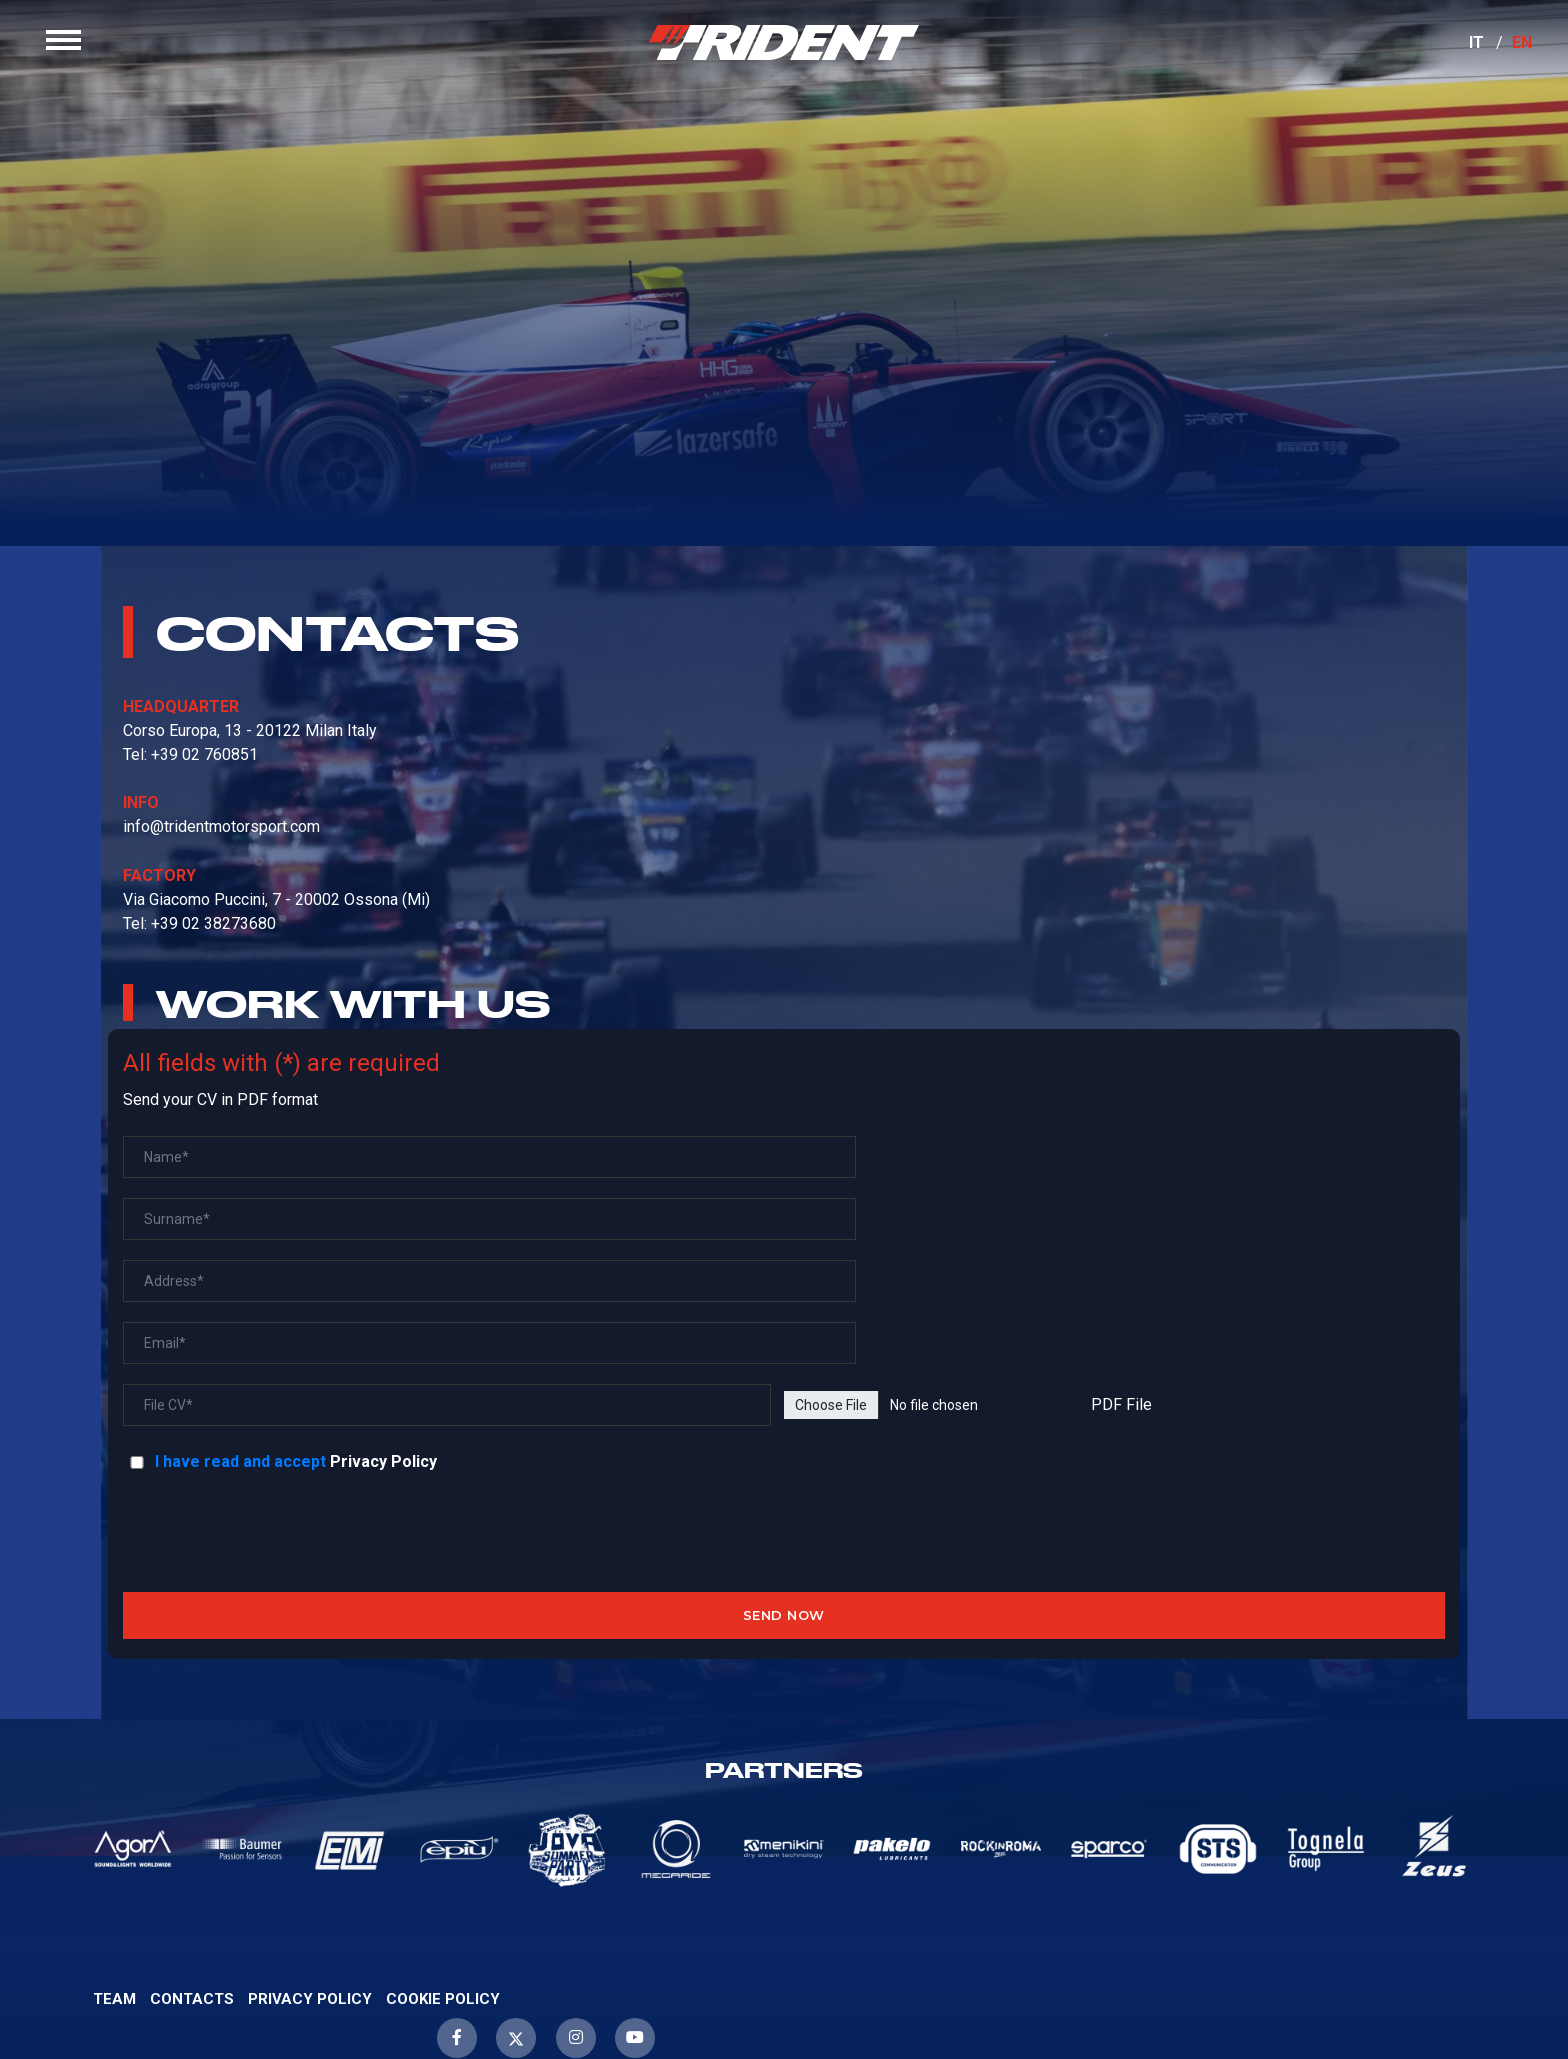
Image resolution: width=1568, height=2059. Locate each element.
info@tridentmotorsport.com (237, 911)
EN (1507, 57)
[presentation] (781, 1400)
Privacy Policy (399, 1328)
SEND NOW (784, 1482)
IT (1461, 57)
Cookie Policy (443, 1866)
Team (114, 1866)
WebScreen (1512, 1992)
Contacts (192, 1866)
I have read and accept (242, 1328)
